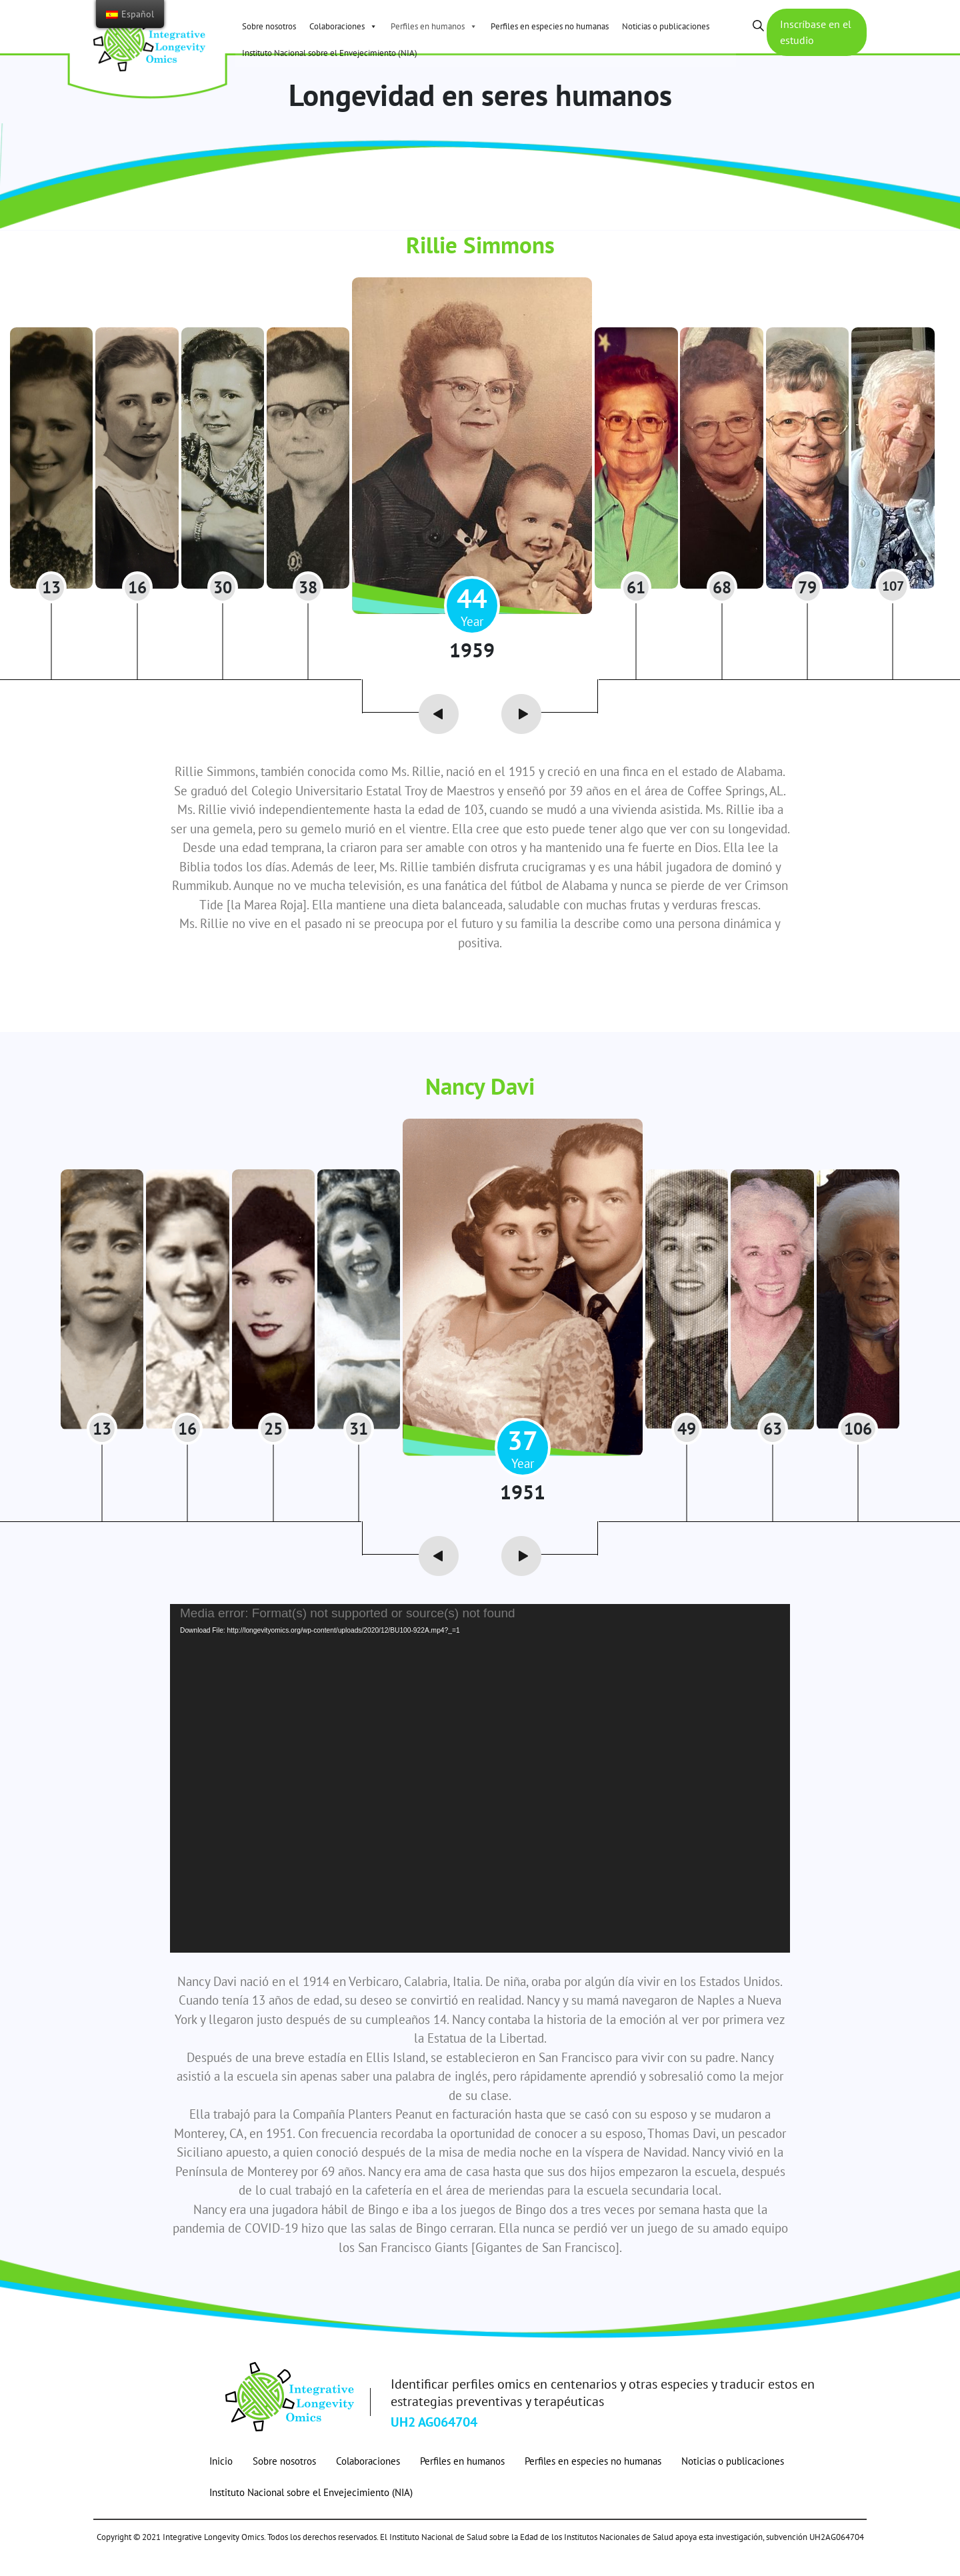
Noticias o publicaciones (665, 26)
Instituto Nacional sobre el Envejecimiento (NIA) (329, 53)
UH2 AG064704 (434, 2444)
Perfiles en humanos (434, 26)
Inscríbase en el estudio (811, 34)
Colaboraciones (343, 26)
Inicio (221, 2483)
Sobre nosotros (269, 26)
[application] (480, 1800)
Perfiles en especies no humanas (550, 26)
